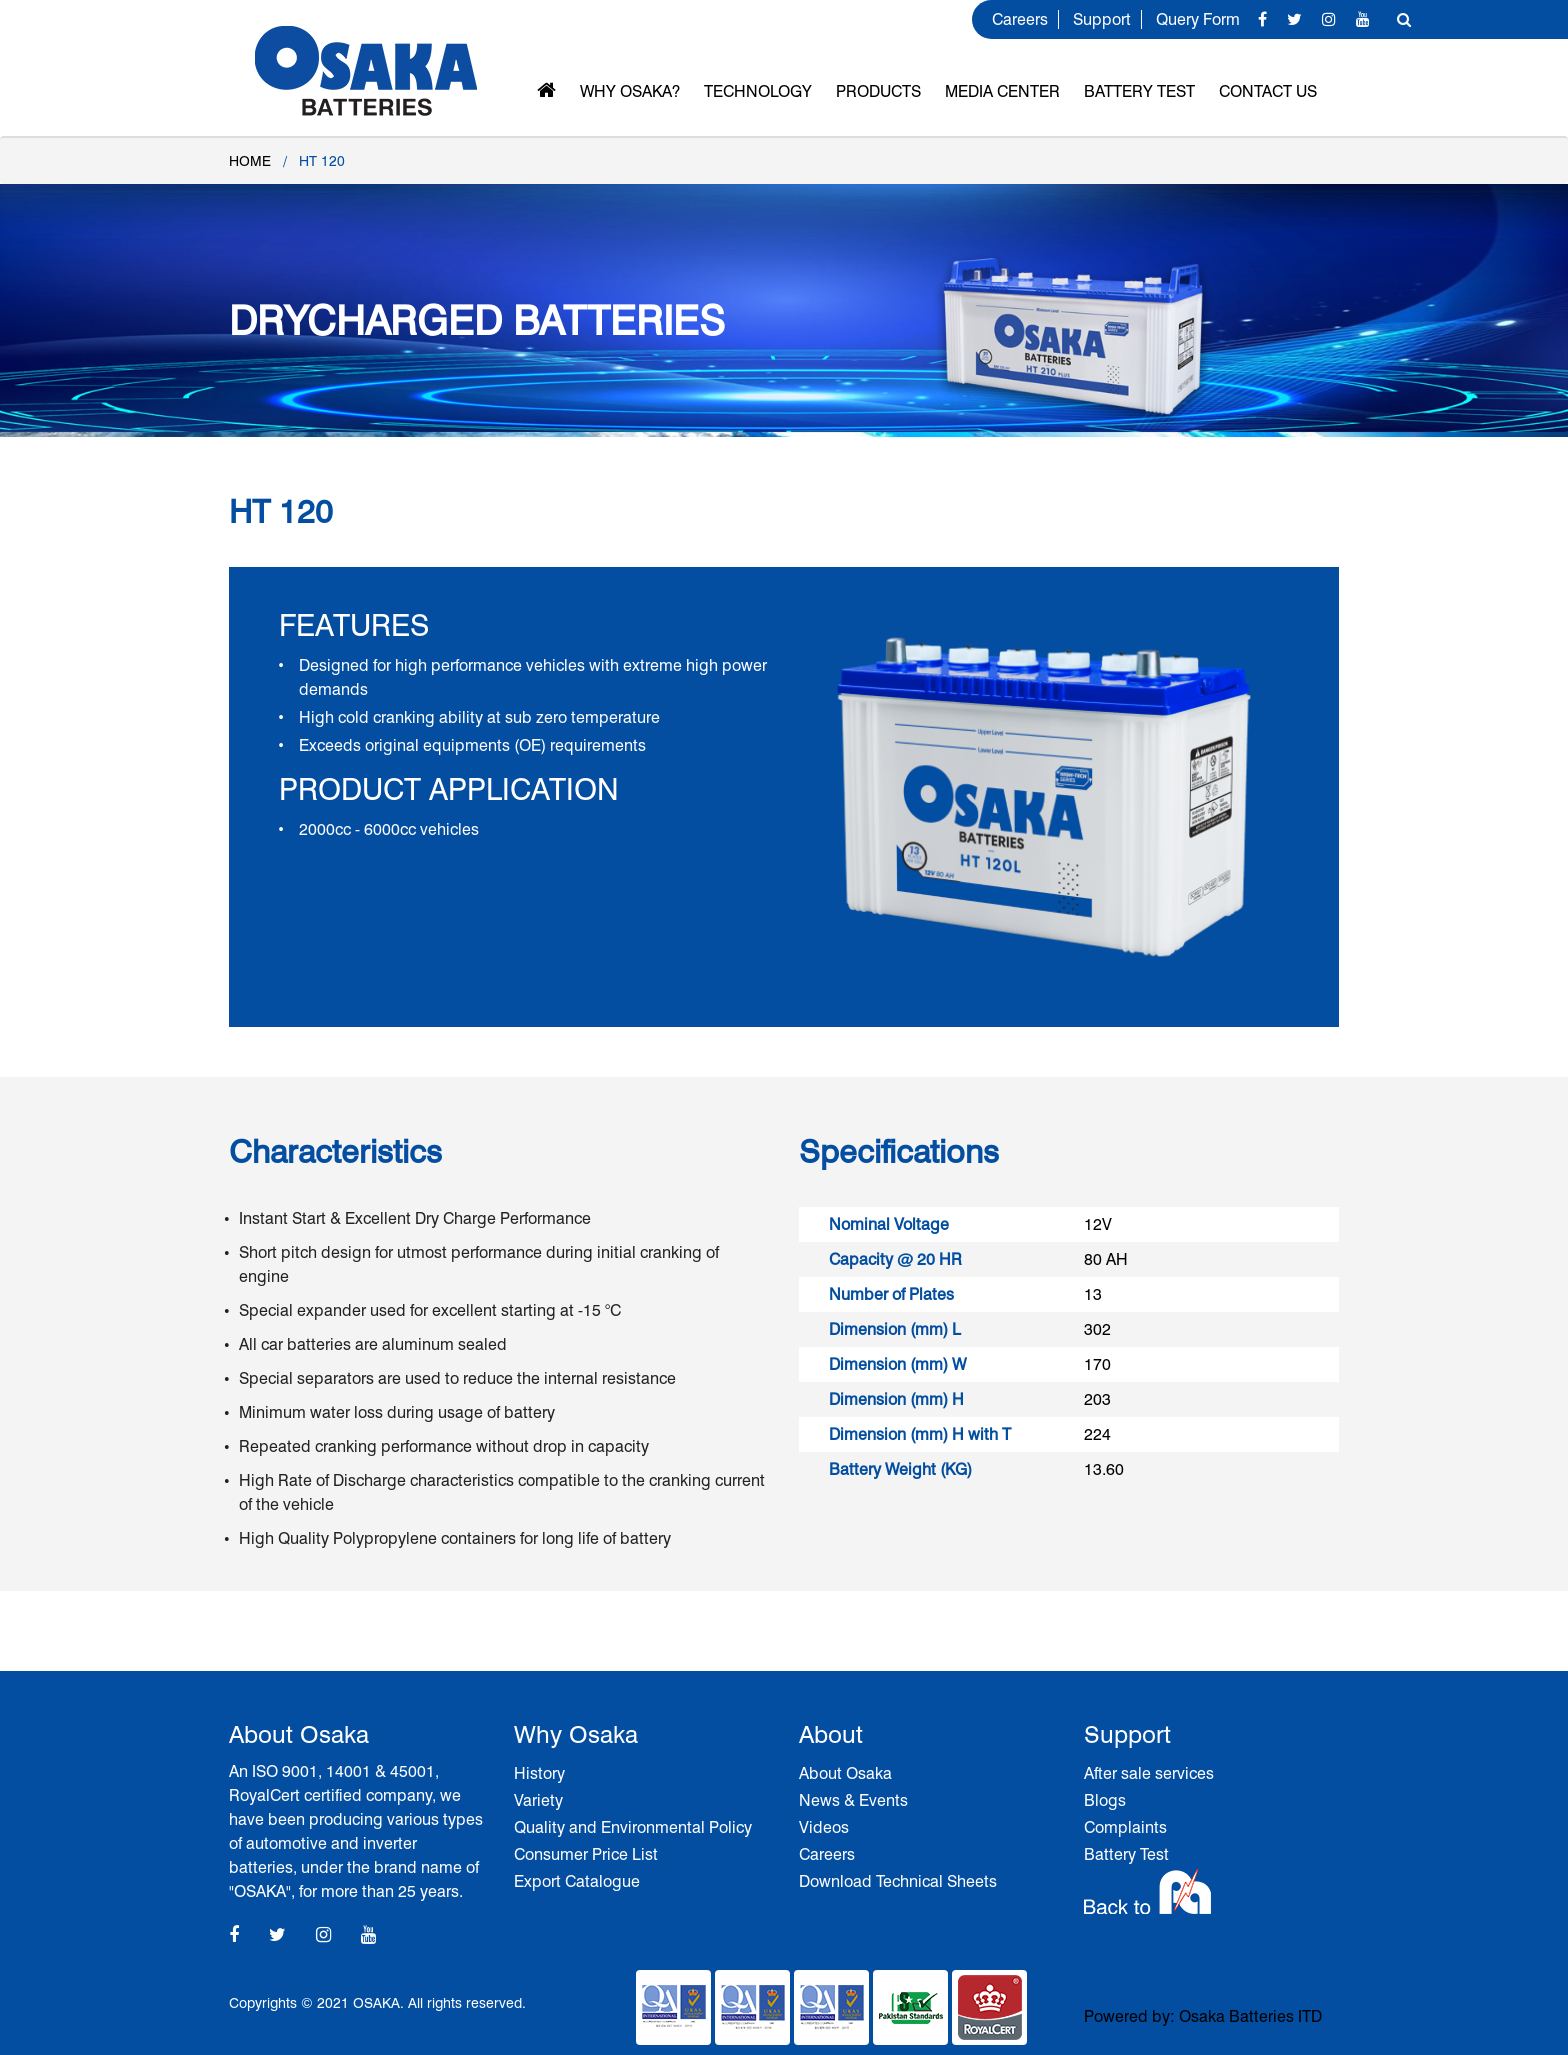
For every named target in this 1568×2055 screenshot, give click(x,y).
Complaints (1125, 1827)
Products (878, 91)
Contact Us (1268, 91)
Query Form (1198, 19)
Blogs (1105, 1800)
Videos (824, 1827)
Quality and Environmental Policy (633, 1827)
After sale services (1149, 1773)
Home (250, 161)
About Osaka (845, 1773)
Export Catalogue (577, 1881)
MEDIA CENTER (1002, 91)
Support (1102, 19)
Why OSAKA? (630, 91)
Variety (538, 1800)
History (539, 1773)
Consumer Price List (586, 1854)
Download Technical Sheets (898, 1881)
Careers (1020, 19)
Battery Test (1139, 91)
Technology (758, 91)
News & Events (853, 1800)
